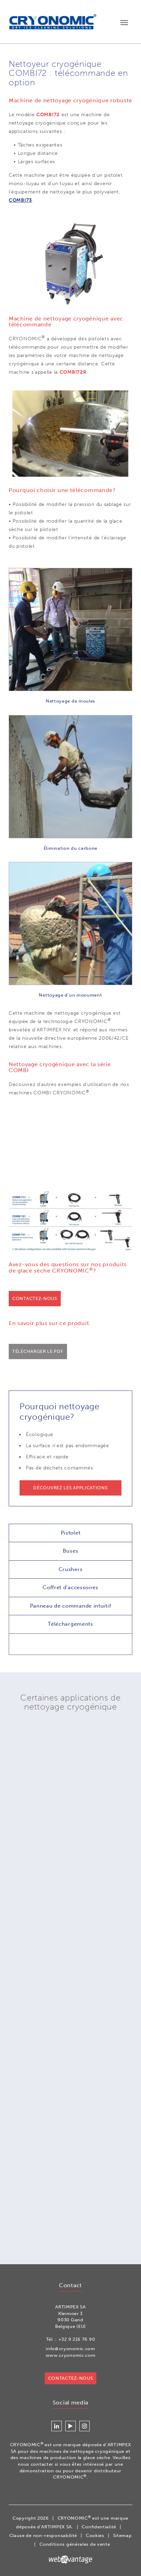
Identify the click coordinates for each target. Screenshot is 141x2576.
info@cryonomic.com (70, 2348)
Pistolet (71, 1533)
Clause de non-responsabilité (43, 2535)
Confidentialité (99, 2526)
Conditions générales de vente (74, 2544)
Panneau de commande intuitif (70, 1606)
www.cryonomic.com (71, 2355)
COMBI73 (20, 200)
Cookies (95, 2535)
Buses (71, 1551)
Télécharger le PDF (38, 1351)
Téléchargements (70, 1624)
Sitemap (122, 2535)
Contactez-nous (34, 1298)
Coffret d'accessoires (70, 1587)
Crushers (71, 1569)
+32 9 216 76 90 (76, 2339)
